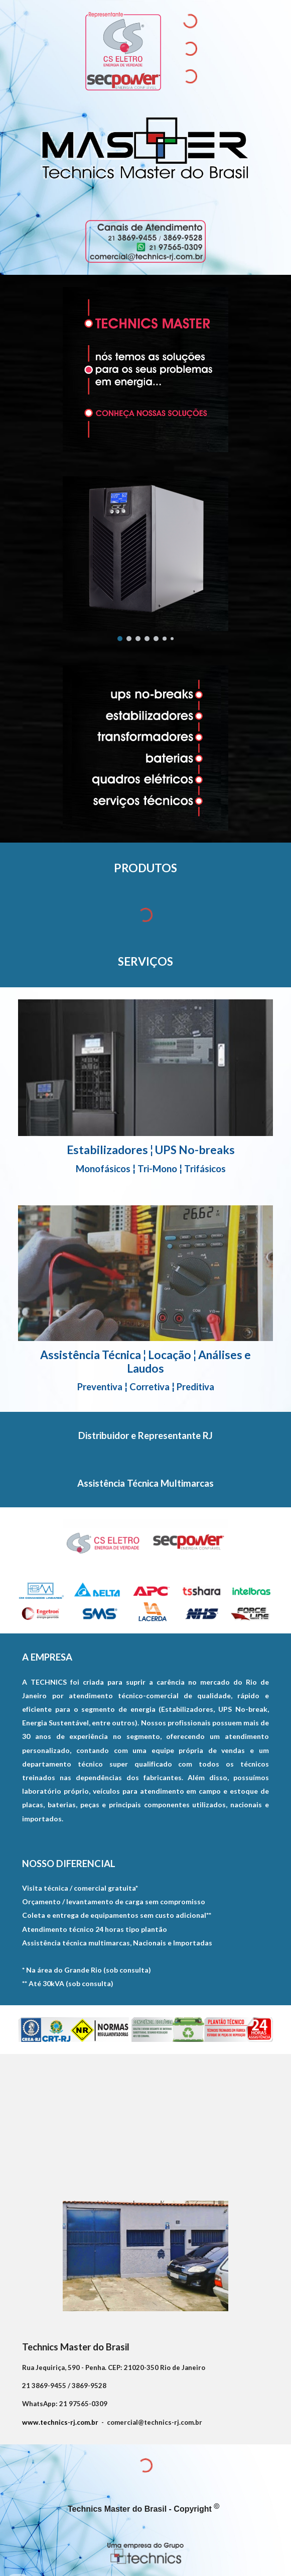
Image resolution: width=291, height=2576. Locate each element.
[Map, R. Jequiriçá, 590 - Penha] (145, 2121)
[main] (145, 868)
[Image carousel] (145, 558)
